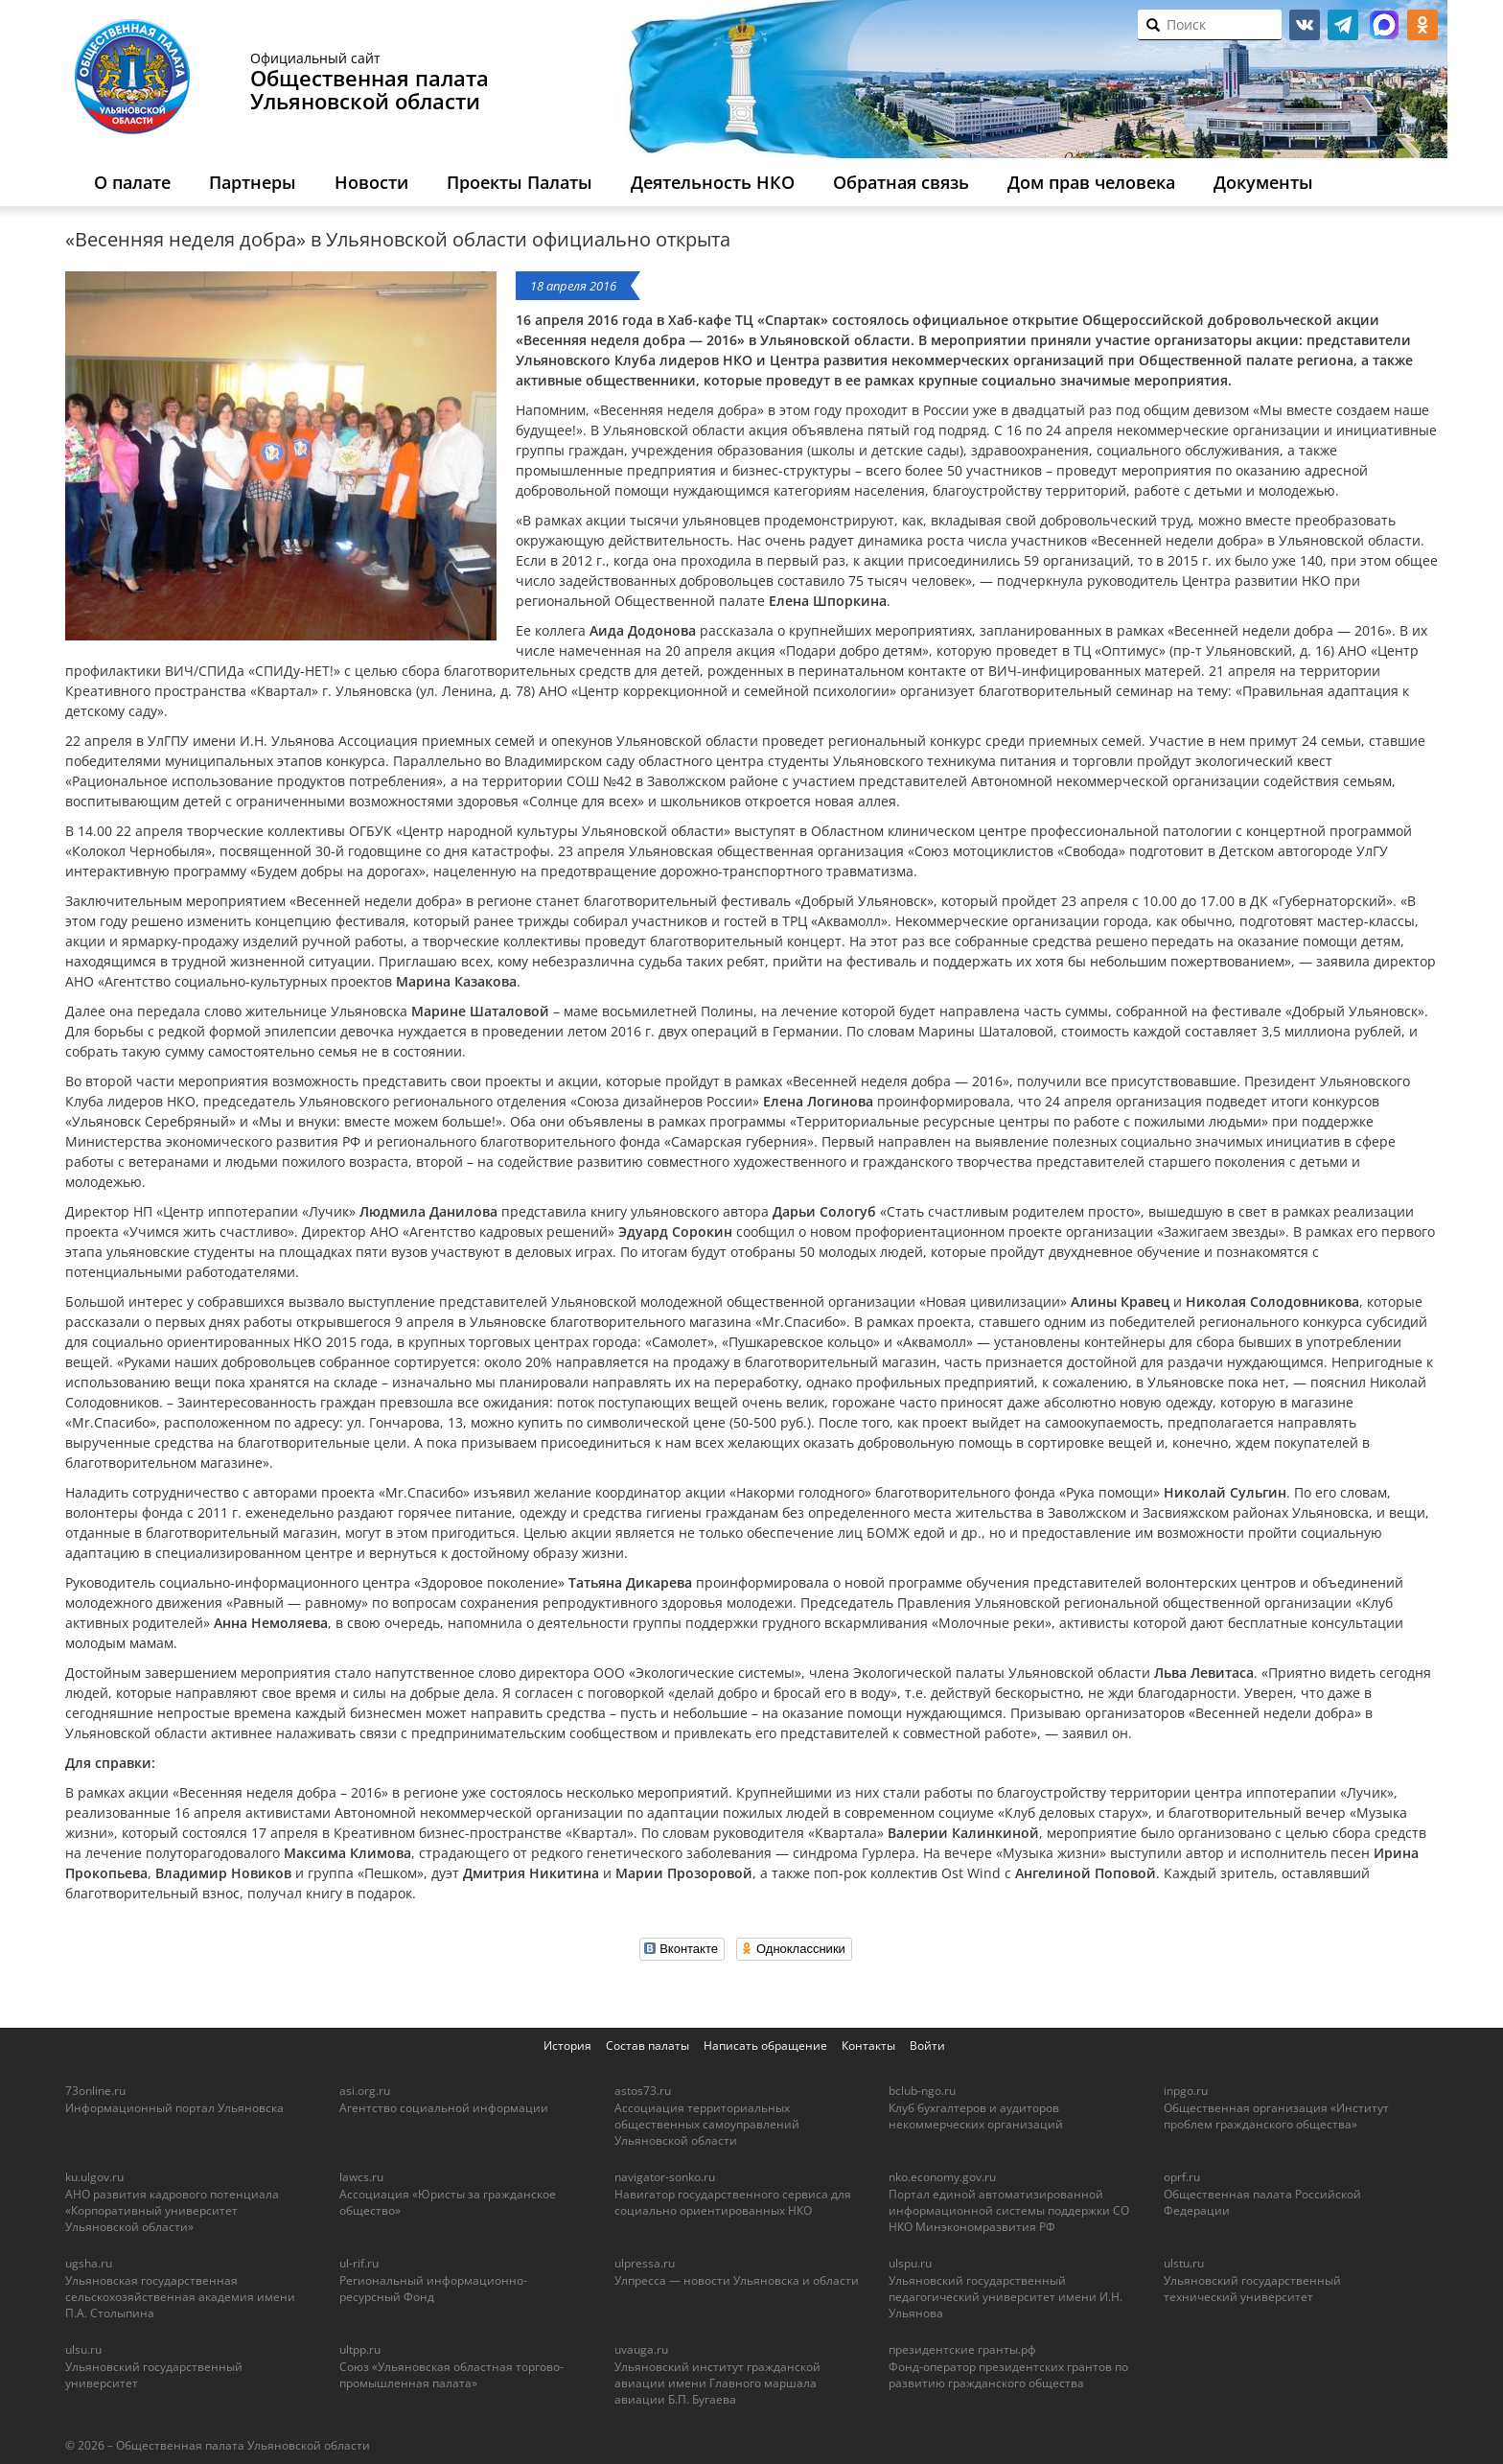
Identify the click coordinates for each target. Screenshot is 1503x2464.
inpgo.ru (1186, 2090)
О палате (132, 182)
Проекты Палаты (519, 182)
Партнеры (252, 182)
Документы (1263, 182)
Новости (371, 182)
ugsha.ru (88, 2263)
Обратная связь (901, 182)
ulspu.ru (910, 2263)
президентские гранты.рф (962, 2349)
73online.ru (95, 2090)
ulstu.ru (1184, 2263)
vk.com (1304, 25)
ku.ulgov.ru (94, 2177)
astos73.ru (642, 2090)
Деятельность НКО (713, 182)
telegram (1343, 25)
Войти (927, 2045)
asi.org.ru (364, 2090)
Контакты (868, 2045)
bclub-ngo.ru (922, 2090)
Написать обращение (765, 2045)
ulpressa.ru (644, 2263)
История (567, 2045)
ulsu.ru (83, 2349)
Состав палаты (647, 2045)
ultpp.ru (360, 2349)
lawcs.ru (361, 2177)
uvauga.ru (641, 2349)
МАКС (1384, 25)
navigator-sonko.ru (664, 2177)
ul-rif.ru (359, 2263)
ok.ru (1422, 25)
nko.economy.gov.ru (942, 2177)
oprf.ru (1182, 2177)
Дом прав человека (1091, 182)
